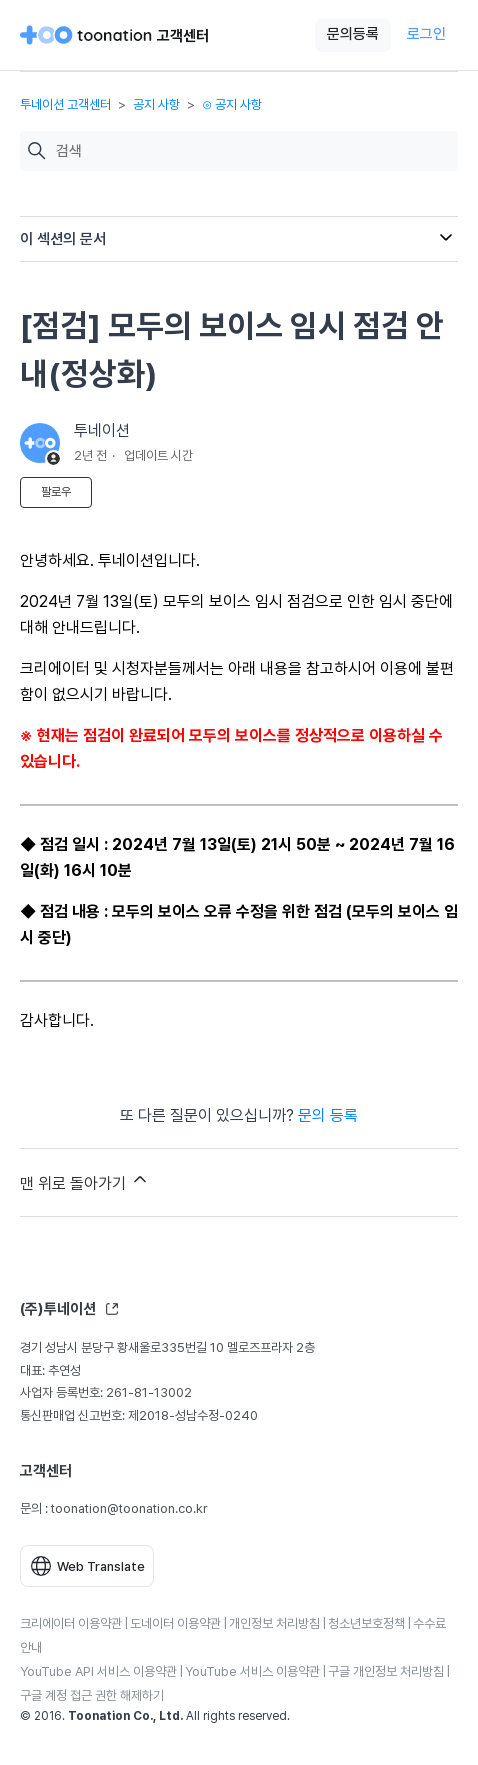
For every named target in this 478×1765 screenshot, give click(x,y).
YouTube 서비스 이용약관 (252, 1671)
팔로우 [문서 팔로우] (56, 492)
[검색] (252, 151)
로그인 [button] (426, 34)
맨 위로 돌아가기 (85, 1181)
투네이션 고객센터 (65, 104)
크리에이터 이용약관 (71, 1623)
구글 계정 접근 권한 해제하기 (92, 1695)
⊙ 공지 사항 (232, 104)
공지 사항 (156, 104)
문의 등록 (328, 1115)
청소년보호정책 (366, 1623)
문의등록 (353, 34)
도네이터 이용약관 (175, 1623)
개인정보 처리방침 (274, 1623)
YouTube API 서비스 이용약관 (98, 1671)
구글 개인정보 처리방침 (386, 1671)
